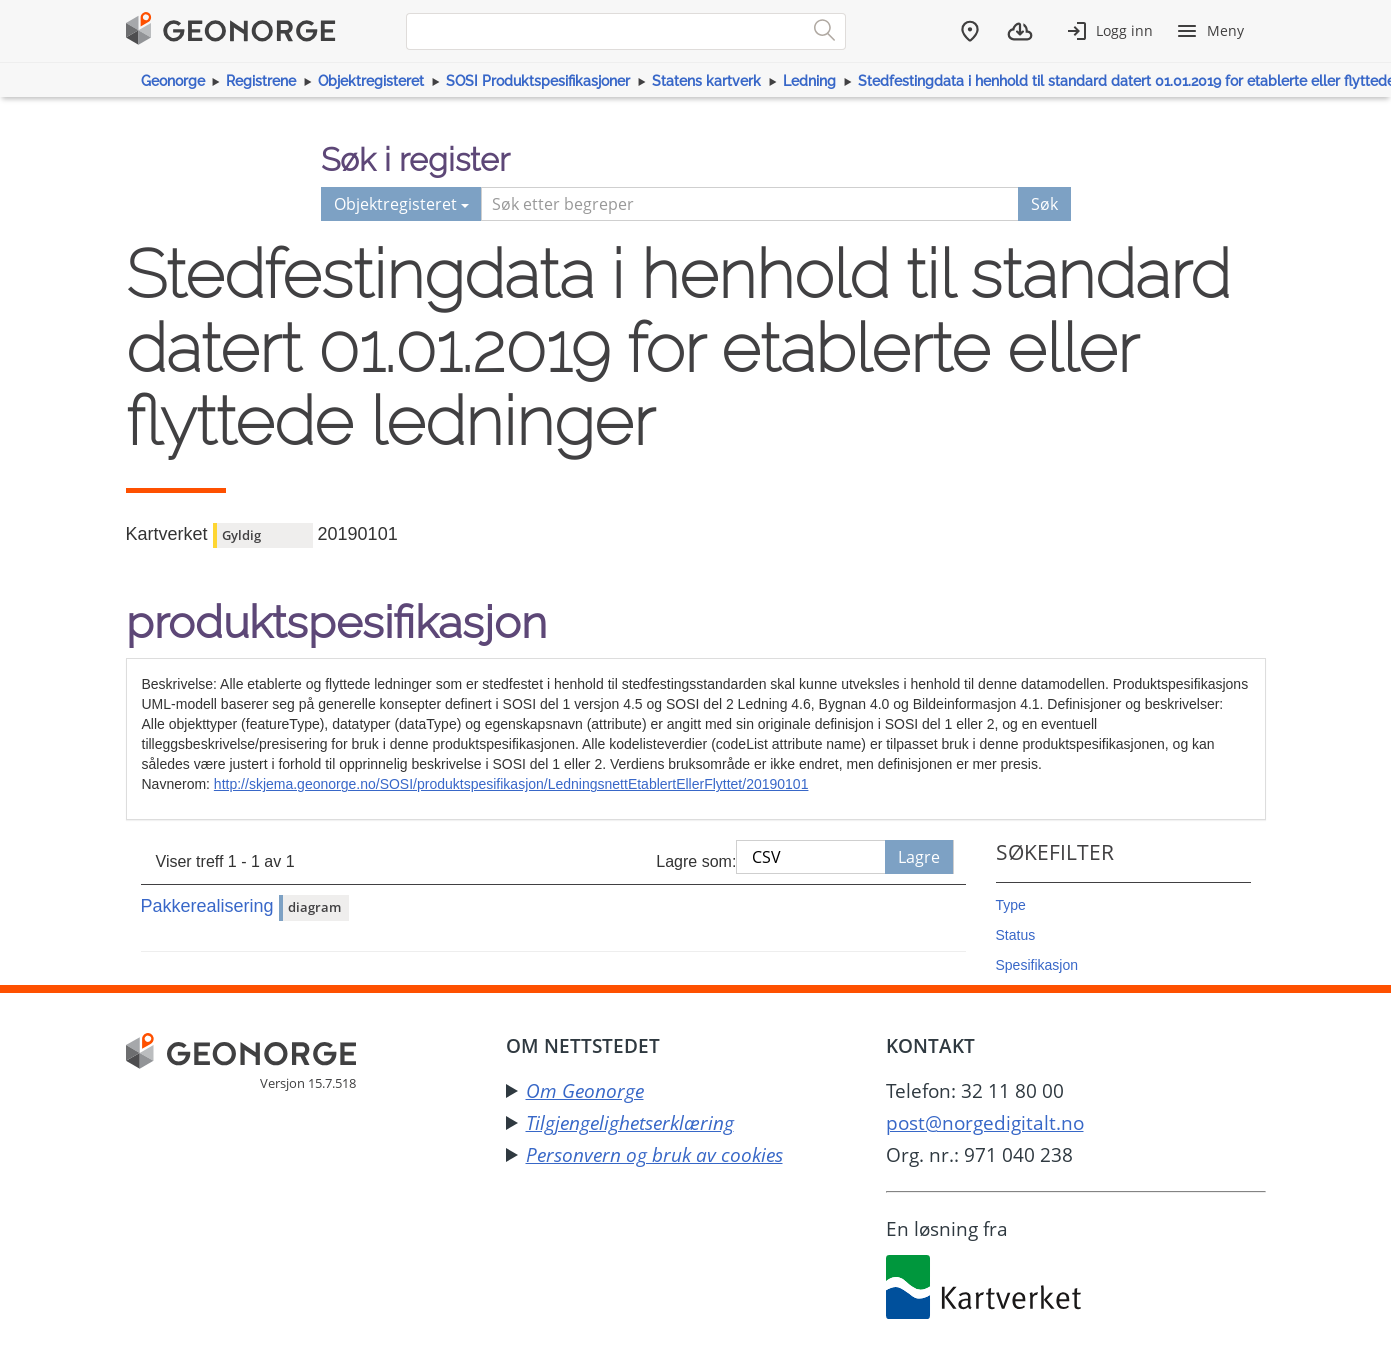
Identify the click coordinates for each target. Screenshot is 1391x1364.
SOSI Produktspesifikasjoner (538, 81)
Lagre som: (696, 861)
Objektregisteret (371, 81)
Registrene (261, 81)
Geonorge (173, 81)
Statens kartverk (706, 81)
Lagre (919, 857)
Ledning (809, 81)
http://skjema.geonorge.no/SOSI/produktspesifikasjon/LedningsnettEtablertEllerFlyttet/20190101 (511, 784)
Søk (1044, 204)
